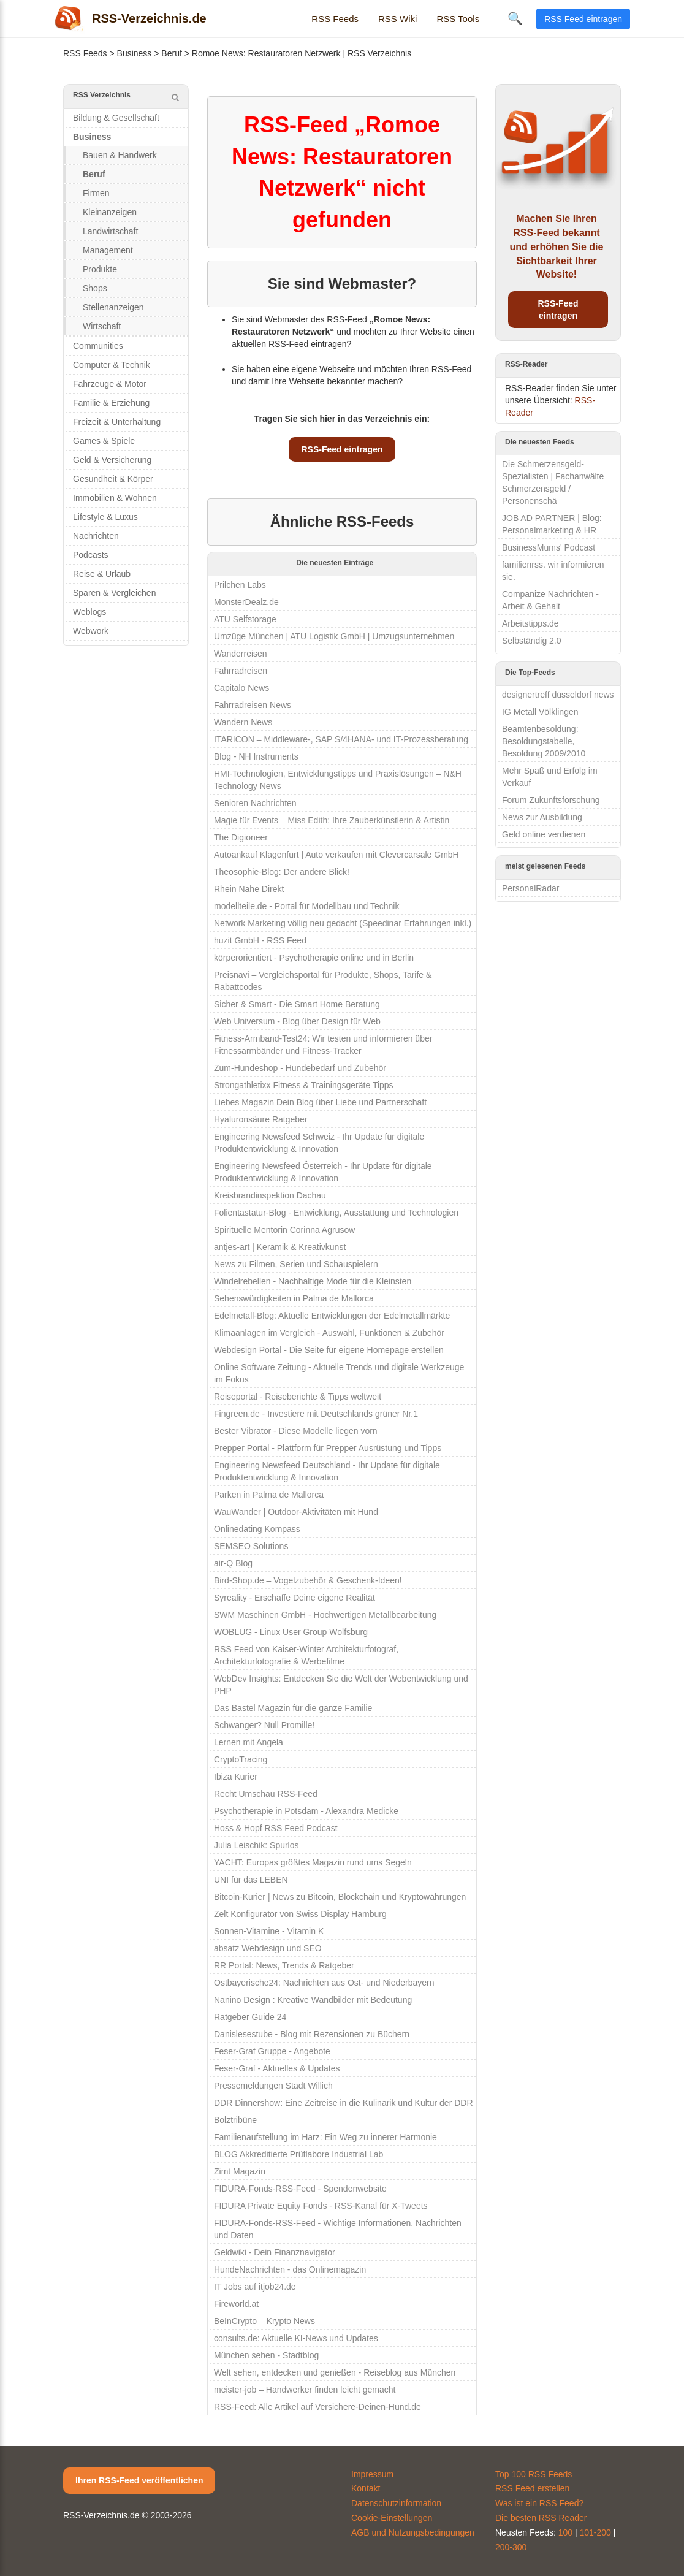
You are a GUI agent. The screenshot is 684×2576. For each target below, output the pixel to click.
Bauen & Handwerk (120, 155)
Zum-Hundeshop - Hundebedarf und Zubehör (300, 1068)
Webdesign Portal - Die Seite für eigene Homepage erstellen (329, 1350)
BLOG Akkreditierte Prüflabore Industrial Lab (298, 2154)
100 (565, 2532)
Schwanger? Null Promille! (264, 1725)
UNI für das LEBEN (251, 1879)
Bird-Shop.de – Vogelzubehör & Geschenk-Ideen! (308, 1580)
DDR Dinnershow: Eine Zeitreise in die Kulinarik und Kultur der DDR (343, 2103)
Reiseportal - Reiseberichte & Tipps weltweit (297, 1396)
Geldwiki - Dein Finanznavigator (274, 2252)
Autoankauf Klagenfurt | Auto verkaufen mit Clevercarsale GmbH (336, 854)
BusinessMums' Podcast (548, 547)
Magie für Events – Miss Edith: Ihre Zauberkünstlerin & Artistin (331, 820)
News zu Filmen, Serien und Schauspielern (296, 1264)
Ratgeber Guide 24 (250, 2017)
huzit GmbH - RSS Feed (260, 940)
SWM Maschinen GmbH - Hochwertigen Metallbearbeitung (325, 1615)
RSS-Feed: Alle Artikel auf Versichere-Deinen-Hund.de (317, 2407)
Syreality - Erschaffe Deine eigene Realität (294, 1597)
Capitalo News (241, 688)
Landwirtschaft (110, 231)
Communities (98, 346)
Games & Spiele (104, 441)
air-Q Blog (233, 1563)
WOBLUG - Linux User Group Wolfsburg (291, 1632)
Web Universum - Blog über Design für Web (297, 1021)
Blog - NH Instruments (256, 756)
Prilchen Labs (240, 585)
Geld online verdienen (543, 834)
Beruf (171, 53)
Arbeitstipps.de (530, 623)
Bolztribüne (235, 2120)
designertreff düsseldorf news (558, 694)
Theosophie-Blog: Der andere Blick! (281, 872)
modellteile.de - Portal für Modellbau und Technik (306, 906)
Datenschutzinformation (396, 2503)
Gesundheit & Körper (113, 479)
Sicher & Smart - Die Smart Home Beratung (297, 1004)
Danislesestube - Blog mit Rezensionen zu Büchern (311, 2034)
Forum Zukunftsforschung (551, 800)
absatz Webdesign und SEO (268, 1948)
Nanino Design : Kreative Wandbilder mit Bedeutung (313, 2000)
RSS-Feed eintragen (341, 449)
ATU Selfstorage (245, 619)
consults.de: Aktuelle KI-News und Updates (296, 2338)
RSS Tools (457, 18)
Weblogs (89, 612)
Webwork (90, 631)
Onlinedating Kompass (257, 1529)
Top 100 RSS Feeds (533, 2474)
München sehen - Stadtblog (266, 2355)
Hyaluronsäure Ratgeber (261, 1119)
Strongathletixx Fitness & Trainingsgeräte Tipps (303, 1085)
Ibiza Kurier (235, 1776)
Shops (95, 288)
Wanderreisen (240, 653)
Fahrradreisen (240, 671)
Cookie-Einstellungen (391, 2518)
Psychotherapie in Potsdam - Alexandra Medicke (306, 1811)
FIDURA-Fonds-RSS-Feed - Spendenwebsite (300, 2188)
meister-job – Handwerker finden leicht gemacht (304, 2390)
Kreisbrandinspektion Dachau (270, 1195)
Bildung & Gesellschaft (116, 118)
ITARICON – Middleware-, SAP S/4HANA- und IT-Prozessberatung (341, 739)
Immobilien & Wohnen (115, 498)
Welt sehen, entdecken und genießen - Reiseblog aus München (334, 2372)
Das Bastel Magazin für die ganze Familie (293, 1708)
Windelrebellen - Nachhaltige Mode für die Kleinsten (312, 1281)
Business (134, 53)
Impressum (372, 2474)
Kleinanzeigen (110, 212)
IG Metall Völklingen (540, 712)
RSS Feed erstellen (532, 2488)
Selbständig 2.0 (531, 641)
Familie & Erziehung (111, 403)
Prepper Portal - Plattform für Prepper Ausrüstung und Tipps (327, 1448)
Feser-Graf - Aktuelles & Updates (277, 2068)
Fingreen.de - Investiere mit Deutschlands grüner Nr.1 (316, 1414)
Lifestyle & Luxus (105, 517)
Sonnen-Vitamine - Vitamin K (269, 1931)
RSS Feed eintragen (583, 19)
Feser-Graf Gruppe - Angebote (272, 2051)
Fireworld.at (236, 2304)
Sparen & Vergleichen (114, 593)
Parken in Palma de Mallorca (269, 1494)
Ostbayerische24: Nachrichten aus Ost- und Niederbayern (324, 1982)
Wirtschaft (102, 326)
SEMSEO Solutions (251, 1546)
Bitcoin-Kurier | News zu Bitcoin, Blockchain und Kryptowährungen (340, 1897)
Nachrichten (96, 536)
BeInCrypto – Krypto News (264, 2321)
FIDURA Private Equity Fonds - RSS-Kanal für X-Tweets (321, 2206)
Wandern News (243, 722)
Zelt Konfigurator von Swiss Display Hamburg (300, 1914)
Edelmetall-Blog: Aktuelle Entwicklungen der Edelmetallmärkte (332, 1315)
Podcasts (90, 555)
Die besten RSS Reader (541, 2518)
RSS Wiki (397, 18)
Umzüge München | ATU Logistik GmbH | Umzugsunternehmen (334, 636)
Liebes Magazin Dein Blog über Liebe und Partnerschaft (320, 1102)
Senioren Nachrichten (255, 803)
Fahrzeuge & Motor (109, 384)
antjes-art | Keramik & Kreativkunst (280, 1247)
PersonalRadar (530, 888)
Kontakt (365, 2488)
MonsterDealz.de (246, 602)
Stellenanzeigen (113, 307)
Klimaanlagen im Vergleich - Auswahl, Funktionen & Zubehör (329, 1333)
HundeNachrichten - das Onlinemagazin (290, 2269)
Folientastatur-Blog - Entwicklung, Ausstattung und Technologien (336, 1213)
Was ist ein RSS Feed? (539, 2503)
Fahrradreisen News (252, 705)
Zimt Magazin (239, 2171)
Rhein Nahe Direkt (249, 889)
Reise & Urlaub (102, 574)
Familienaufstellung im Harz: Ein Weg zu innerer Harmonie (325, 2137)
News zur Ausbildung (542, 817)
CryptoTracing (240, 1759)
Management (108, 250)
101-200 (595, 2532)
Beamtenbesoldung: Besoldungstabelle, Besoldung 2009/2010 (543, 741)
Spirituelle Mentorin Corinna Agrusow (284, 1230)
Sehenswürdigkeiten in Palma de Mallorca (294, 1298)
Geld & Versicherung (112, 460)
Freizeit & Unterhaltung (117, 422)
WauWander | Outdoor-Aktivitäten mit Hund (296, 1512)
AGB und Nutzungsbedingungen (412, 2532)
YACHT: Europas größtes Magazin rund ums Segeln (313, 1862)
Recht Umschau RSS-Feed (265, 1794)
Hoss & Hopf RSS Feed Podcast (276, 1828)
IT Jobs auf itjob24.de (255, 2287)
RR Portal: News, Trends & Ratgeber (284, 1965)
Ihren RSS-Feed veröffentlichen (139, 2480)
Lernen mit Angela (248, 1742)
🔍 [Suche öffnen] (515, 18)
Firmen (96, 193)
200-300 (510, 2547)
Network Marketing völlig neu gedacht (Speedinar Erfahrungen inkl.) (342, 923)
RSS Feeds (335, 18)
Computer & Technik (111, 365)
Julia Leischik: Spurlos (256, 1845)
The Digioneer (241, 837)
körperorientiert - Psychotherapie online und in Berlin (314, 957)
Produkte (100, 269)
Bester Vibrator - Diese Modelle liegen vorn (296, 1431)
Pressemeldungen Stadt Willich (273, 2085)
